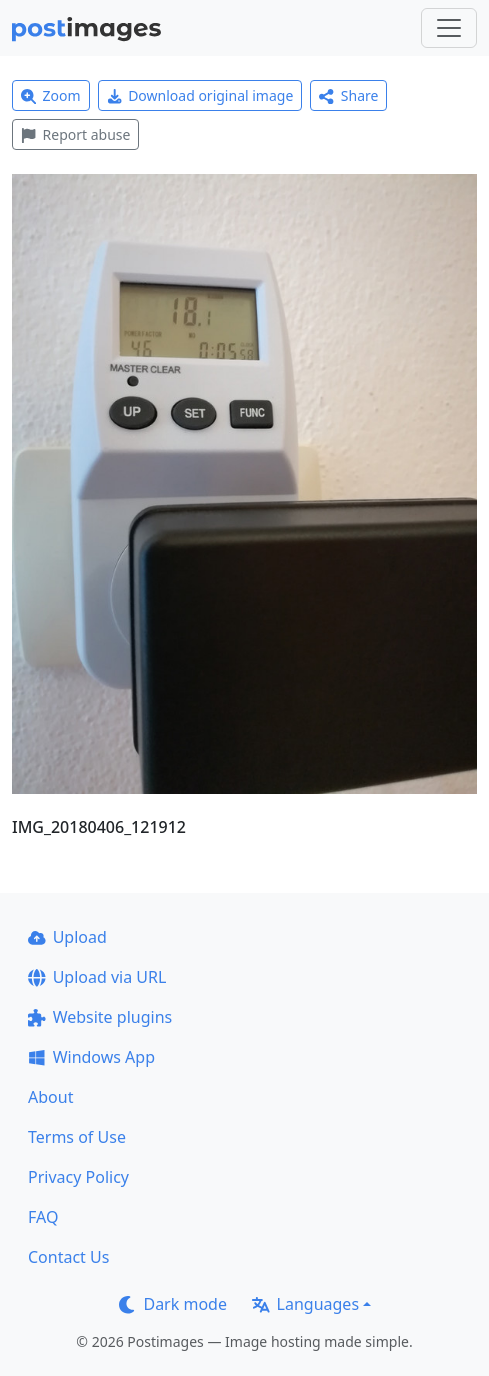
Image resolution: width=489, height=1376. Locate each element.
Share (348, 95)
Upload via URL (97, 977)
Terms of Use (77, 1137)
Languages (305, 1304)
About (50, 1097)
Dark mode (173, 1304)
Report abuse (75, 134)
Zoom (51, 95)
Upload (67, 937)
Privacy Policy (78, 1177)
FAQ (43, 1217)
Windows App (91, 1057)
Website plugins (100, 1017)
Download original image (200, 95)
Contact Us (68, 1257)
